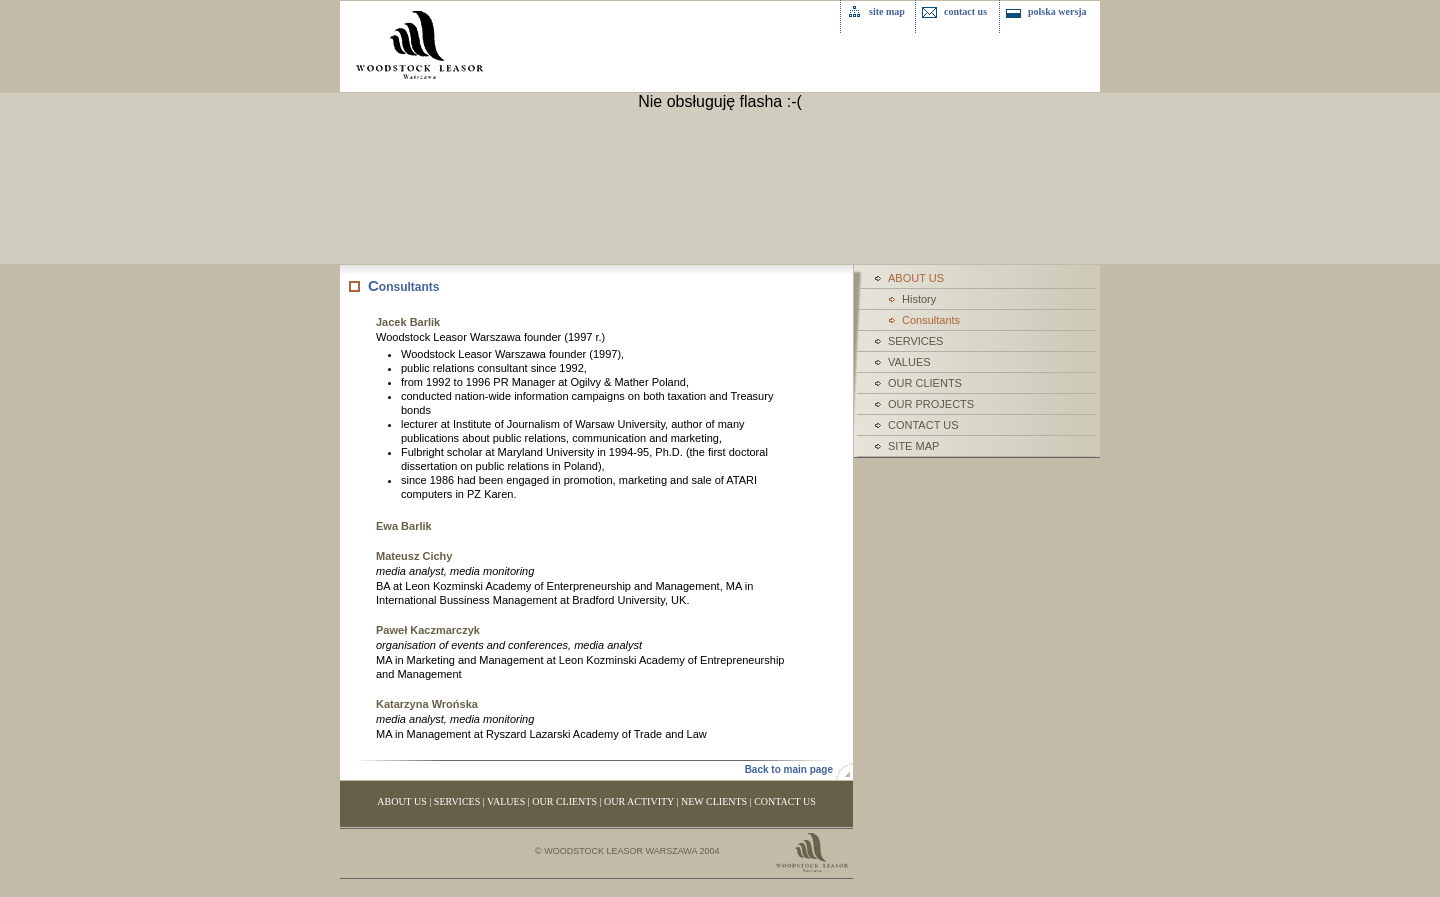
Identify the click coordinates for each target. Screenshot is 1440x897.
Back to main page (789, 769)
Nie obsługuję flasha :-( (720, 101)
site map (887, 11)
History (919, 299)
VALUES (909, 362)
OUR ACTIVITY (639, 801)
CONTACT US (923, 425)
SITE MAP (913, 446)
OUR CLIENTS (925, 383)
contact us (965, 11)
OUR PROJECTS (931, 404)
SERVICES (915, 341)
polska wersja (1057, 11)
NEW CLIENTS (714, 801)
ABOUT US (402, 801)
